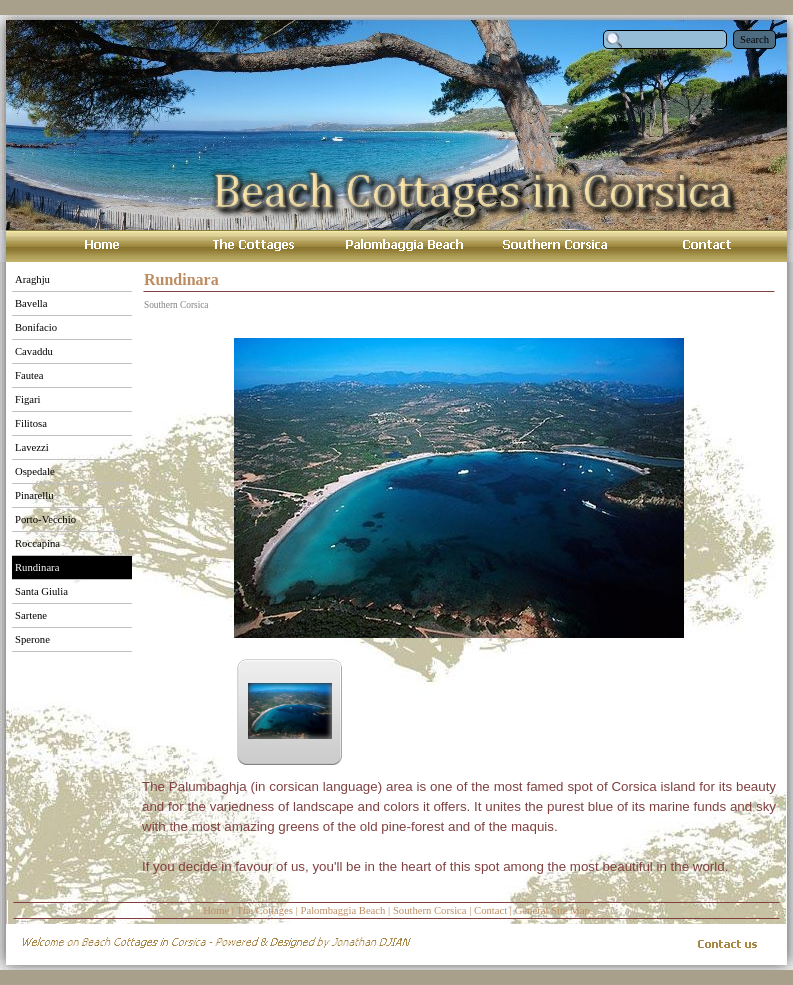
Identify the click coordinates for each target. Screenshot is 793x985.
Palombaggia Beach (342, 910)
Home (216, 910)
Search (754, 39)
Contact (490, 910)
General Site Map (552, 910)
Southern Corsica (430, 910)
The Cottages (264, 910)
